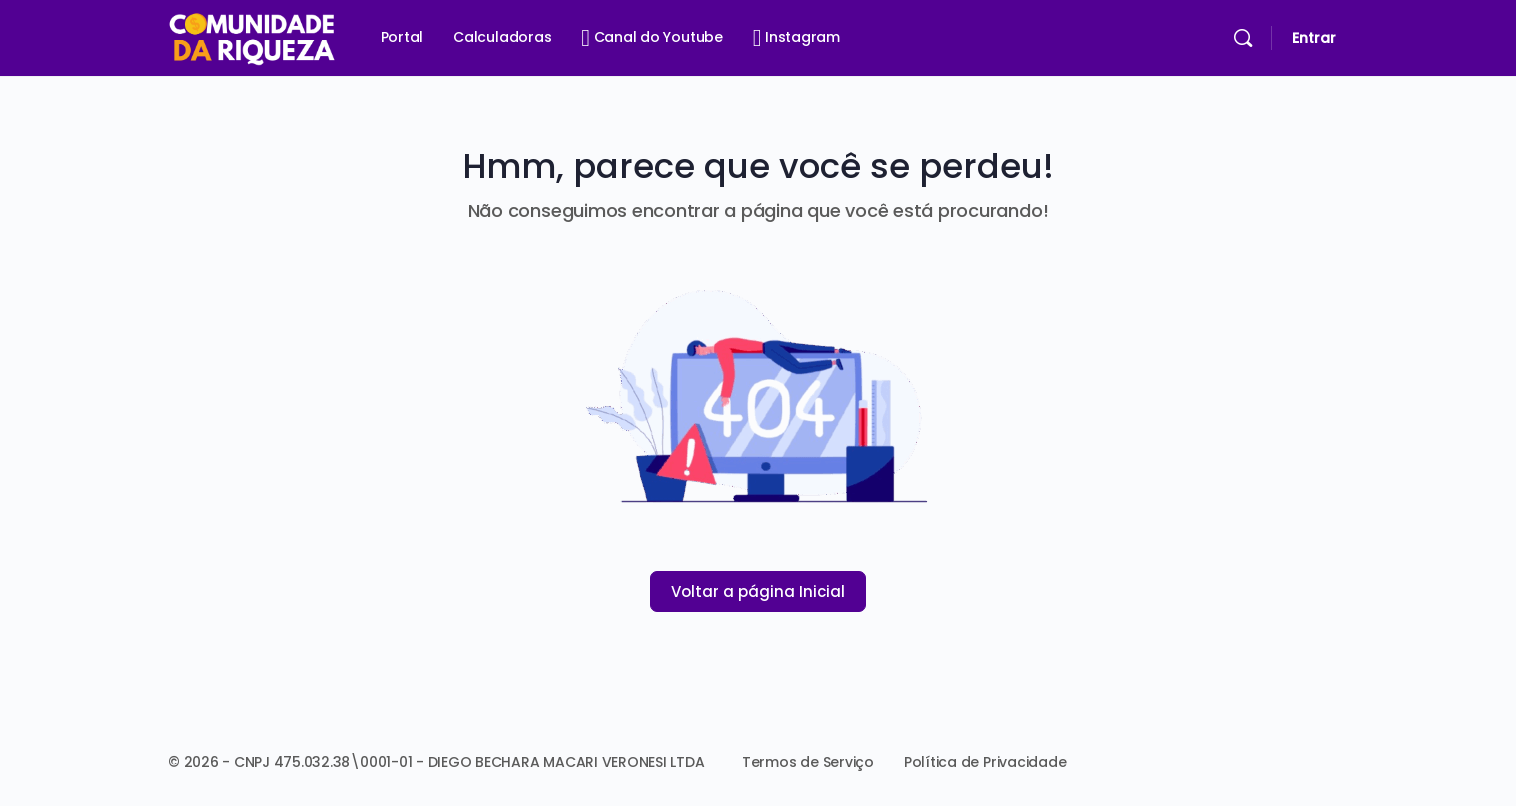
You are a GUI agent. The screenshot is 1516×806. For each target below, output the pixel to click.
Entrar (1314, 38)
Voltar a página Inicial (758, 591)
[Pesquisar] (1243, 38)
